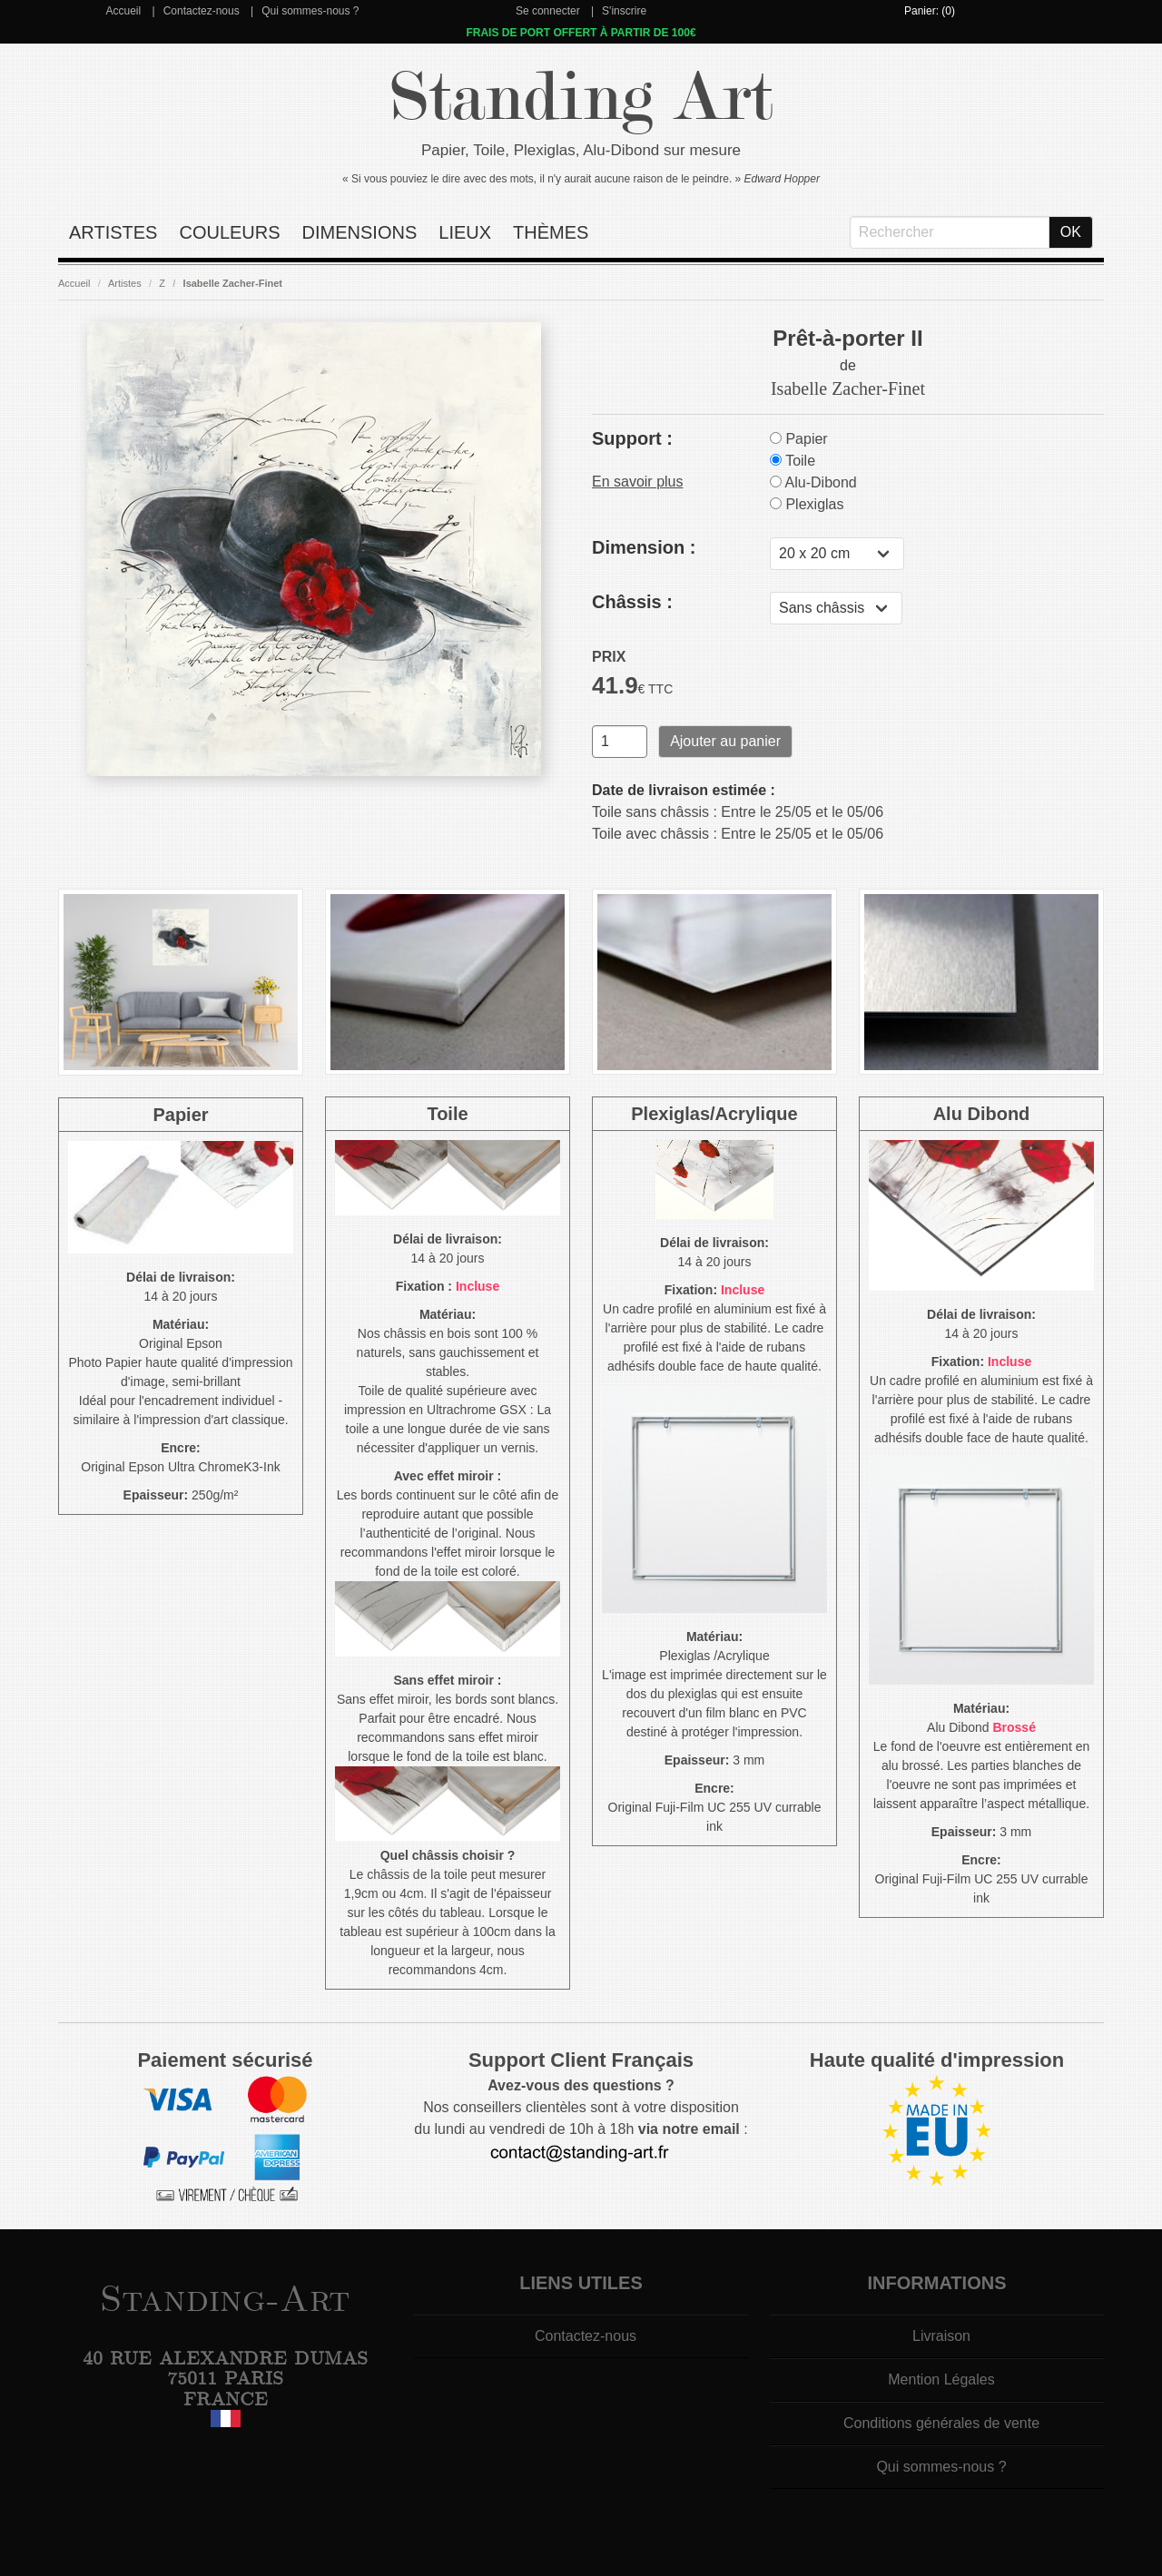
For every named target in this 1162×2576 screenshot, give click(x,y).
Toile (792, 460)
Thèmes (550, 232)
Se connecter (548, 11)
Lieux (464, 232)
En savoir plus (638, 481)
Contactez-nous (201, 11)
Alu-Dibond (813, 482)
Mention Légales (941, 2379)
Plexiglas (806, 504)
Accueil (123, 11)
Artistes (113, 232)
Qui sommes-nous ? (310, 11)
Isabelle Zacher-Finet (232, 283)
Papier (799, 439)
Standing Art (581, 97)
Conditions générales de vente (941, 2423)
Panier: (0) (929, 11)
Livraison (941, 2336)
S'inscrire (624, 11)
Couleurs (229, 232)
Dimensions (360, 232)
